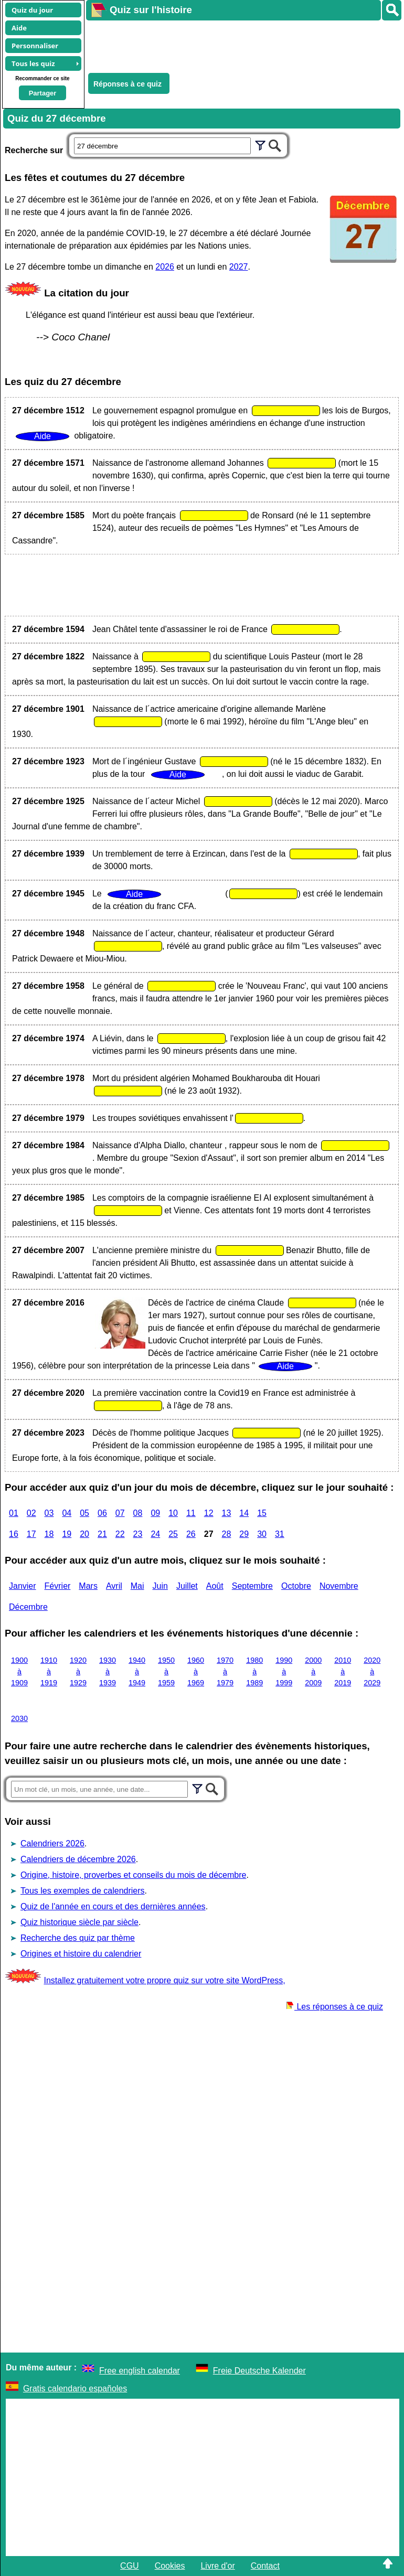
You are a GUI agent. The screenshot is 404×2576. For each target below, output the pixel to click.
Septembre (252, 1585)
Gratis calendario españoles (75, 2388)
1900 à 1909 (19, 1671)
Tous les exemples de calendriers (82, 1890)
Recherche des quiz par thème (77, 1937)
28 (226, 1534)
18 (49, 1534)
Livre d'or (217, 2565)
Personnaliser (35, 45)
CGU (129, 2565)
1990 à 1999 (283, 1671)
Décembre (28, 1606)
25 (173, 1534)
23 (138, 1534)
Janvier (22, 1585)
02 (31, 1513)
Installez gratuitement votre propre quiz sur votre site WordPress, (164, 1980)
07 (120, 1513)
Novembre (339, 1585)
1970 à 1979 (225, 1671)
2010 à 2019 (342, 1671)
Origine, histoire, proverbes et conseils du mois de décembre (133, 1874)
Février (58, 1585)
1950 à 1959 (166, 1671)
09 (155, 1513)
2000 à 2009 (313, 1671)
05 (84, 1513)
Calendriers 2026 (52, 1843)
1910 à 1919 (48, 1671)
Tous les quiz (33, 63)
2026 (164, 266)
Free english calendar (139, 2370)
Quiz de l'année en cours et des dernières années (113, 1906)
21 (102, 1534)
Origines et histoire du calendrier (80, 1953)
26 (191, 1534)
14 (244, 1513)
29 (244, 1534)
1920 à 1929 (78, 1671)
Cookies (170, 2565)
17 (31, 1534)
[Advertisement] (240, 45)
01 (13, 1513)
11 (191, 1513)
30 (262, 1534)
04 (66, 1513)
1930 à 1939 (107, 1671)
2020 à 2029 (372, 1671)
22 (120, 1534)
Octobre (296, 1585)
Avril (114, 1585)
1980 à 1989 (254, 1671)
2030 (19, 1718)
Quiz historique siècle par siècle (79, 1922)
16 (13, 1534)
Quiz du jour (32, 10)
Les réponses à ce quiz (334, 2006)
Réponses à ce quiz (127, 84)
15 (262, 1513)
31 (279, 1534)
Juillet (187, 1585)
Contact (265, 2565)
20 (84, 1534)
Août (215, 1585)
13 (226, 1513)
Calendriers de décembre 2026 (78, 1859)
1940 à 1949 (137, 1671)
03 (49, 1513)
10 (173, 1513)
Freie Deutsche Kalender (259, 2370)
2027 (238, 266)
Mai (137, 1585)
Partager (43, 93)
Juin (160, 1585)
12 (209, 1513)
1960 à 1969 (195, 1671)
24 (155, 1534)
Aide (19, 28)
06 (102, 1513)
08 (138, 1513)
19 (66, 1534)
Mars (88, 1585)
